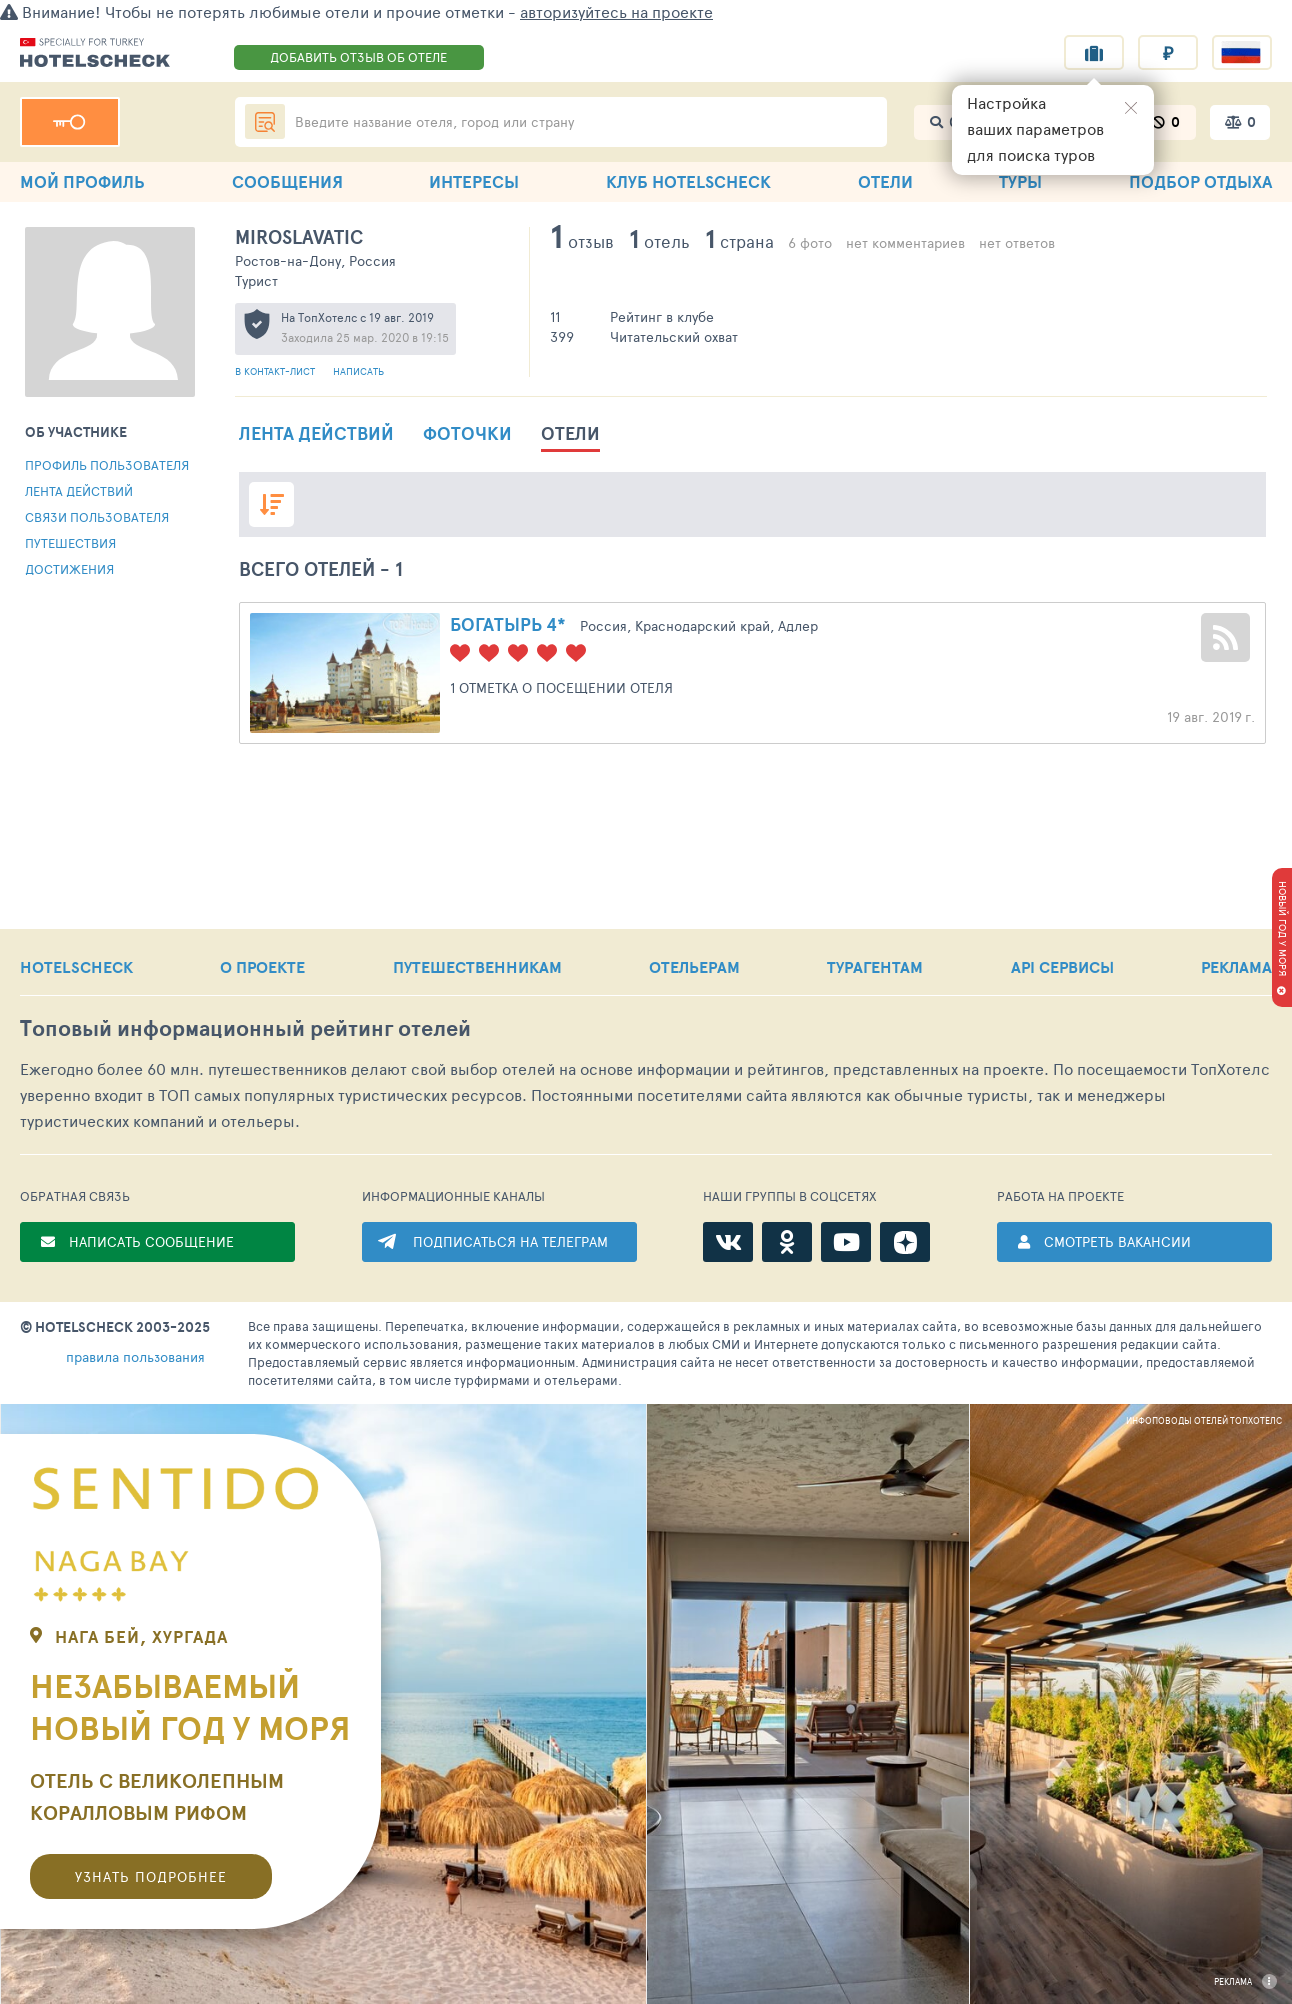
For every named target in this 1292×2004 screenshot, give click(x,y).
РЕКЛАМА (1236, 967)
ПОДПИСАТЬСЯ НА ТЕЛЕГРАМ (510, 1241)
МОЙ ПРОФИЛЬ (82, 181)
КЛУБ (688, 181)
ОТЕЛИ (885, 181)
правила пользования (135, 1356)
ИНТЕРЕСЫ (474, 181)
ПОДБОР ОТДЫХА (1200, 181)
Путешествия (70, 543)
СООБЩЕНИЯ (287, 181)
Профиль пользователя (107, 465)
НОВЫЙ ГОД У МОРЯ (1283, 928)
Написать (358, 371)
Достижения (69, 569)
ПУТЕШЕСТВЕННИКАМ (477, 967)
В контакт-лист (276, 371)
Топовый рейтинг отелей (245, 1028)
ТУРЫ (1020, 181)
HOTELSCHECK (76, 967)
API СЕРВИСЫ (1062, 967)
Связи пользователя (97, 517)
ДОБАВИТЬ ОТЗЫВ (358, 57)
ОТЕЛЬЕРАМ (694, 967)
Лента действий (79, 491)
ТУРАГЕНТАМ (875, 967)
